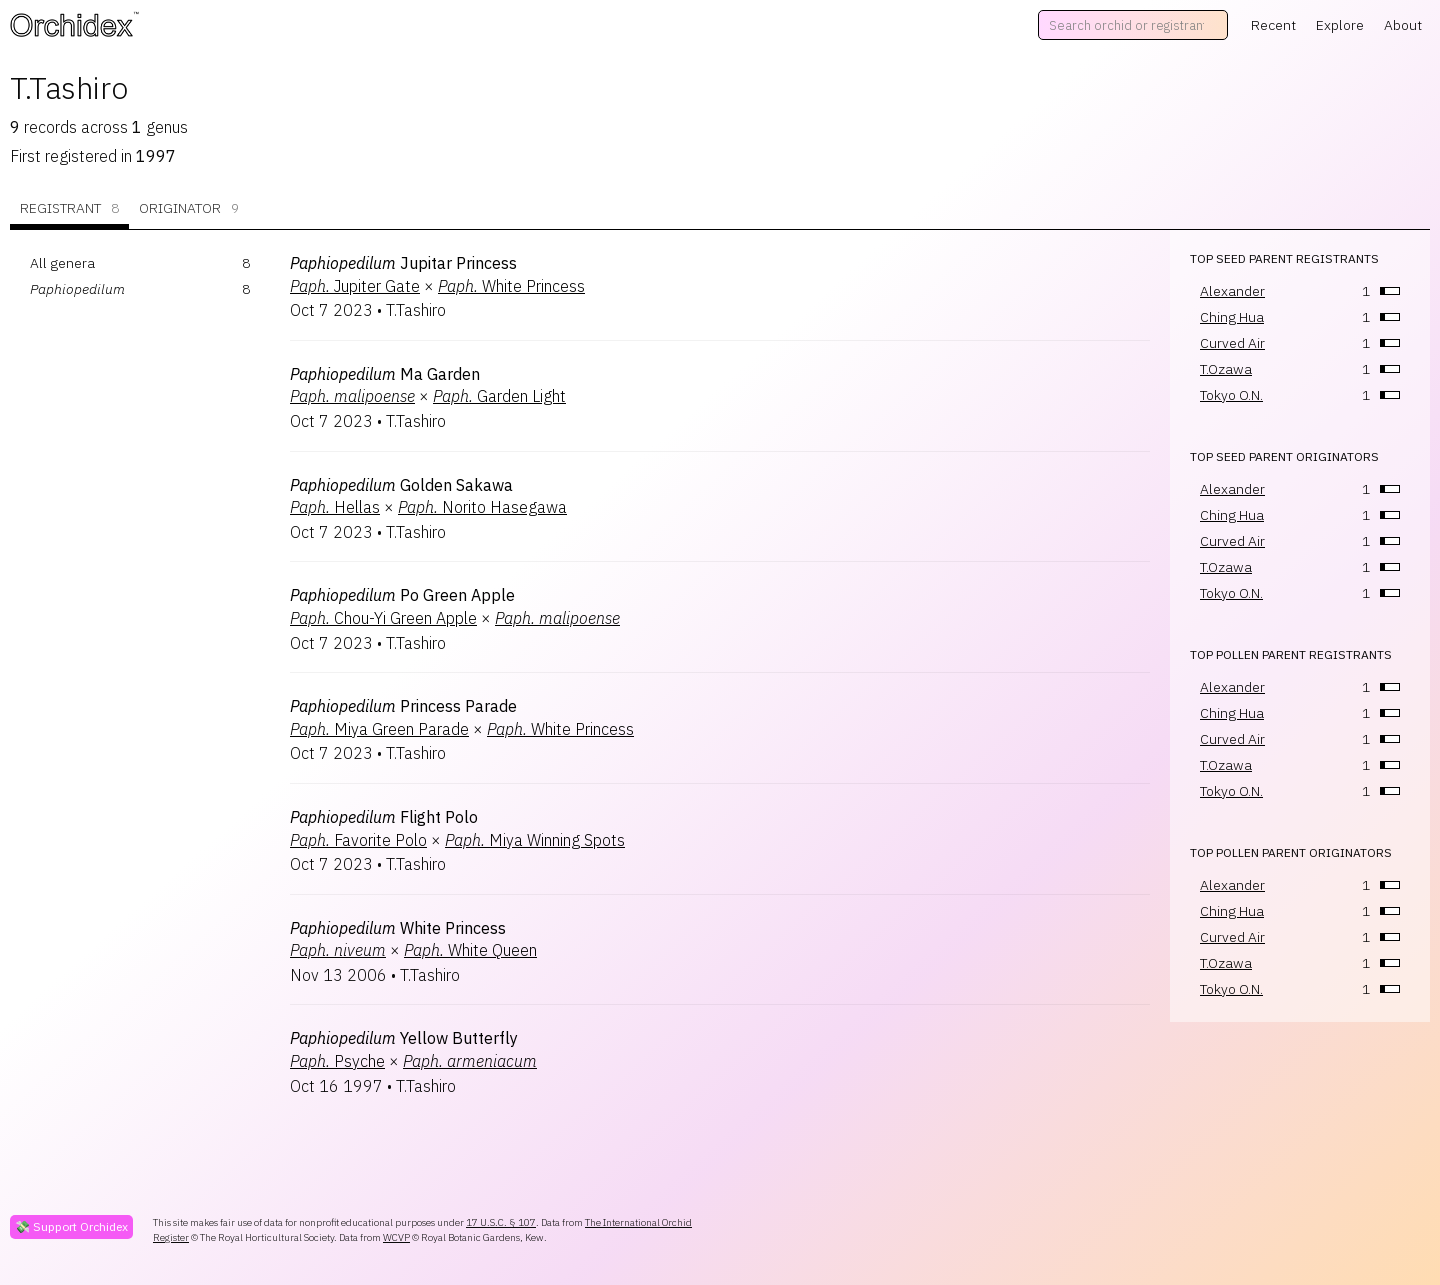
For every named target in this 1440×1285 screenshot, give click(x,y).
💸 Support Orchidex (71, 1226)
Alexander (1232, 291)
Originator (189, 208)
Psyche (337, 1061)
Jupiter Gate (355, 286)
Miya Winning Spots (535, 840)
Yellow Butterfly (404, 1038)
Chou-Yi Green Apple (383, 618)
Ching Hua (1232, 317)
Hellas (335, 507)
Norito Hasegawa (482, 507)
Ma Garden (385, 374)
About (1403, 25)
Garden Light (499, 396)
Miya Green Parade (379, 729)
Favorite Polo (358, 840)
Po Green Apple (402, 595)
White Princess (511, 286)
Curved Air (1232, 343)
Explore (1340, 25)
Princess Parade (403, 706)
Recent (1273, 25)
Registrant (69, 208)
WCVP (396, 1237)
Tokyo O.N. (1231, 395)
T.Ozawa (1226, 369)
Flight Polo (384, 817)
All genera (62, 263)
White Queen (470, 950)
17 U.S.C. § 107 (501, 1222)
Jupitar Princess (403, 263)
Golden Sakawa (401, 485)
